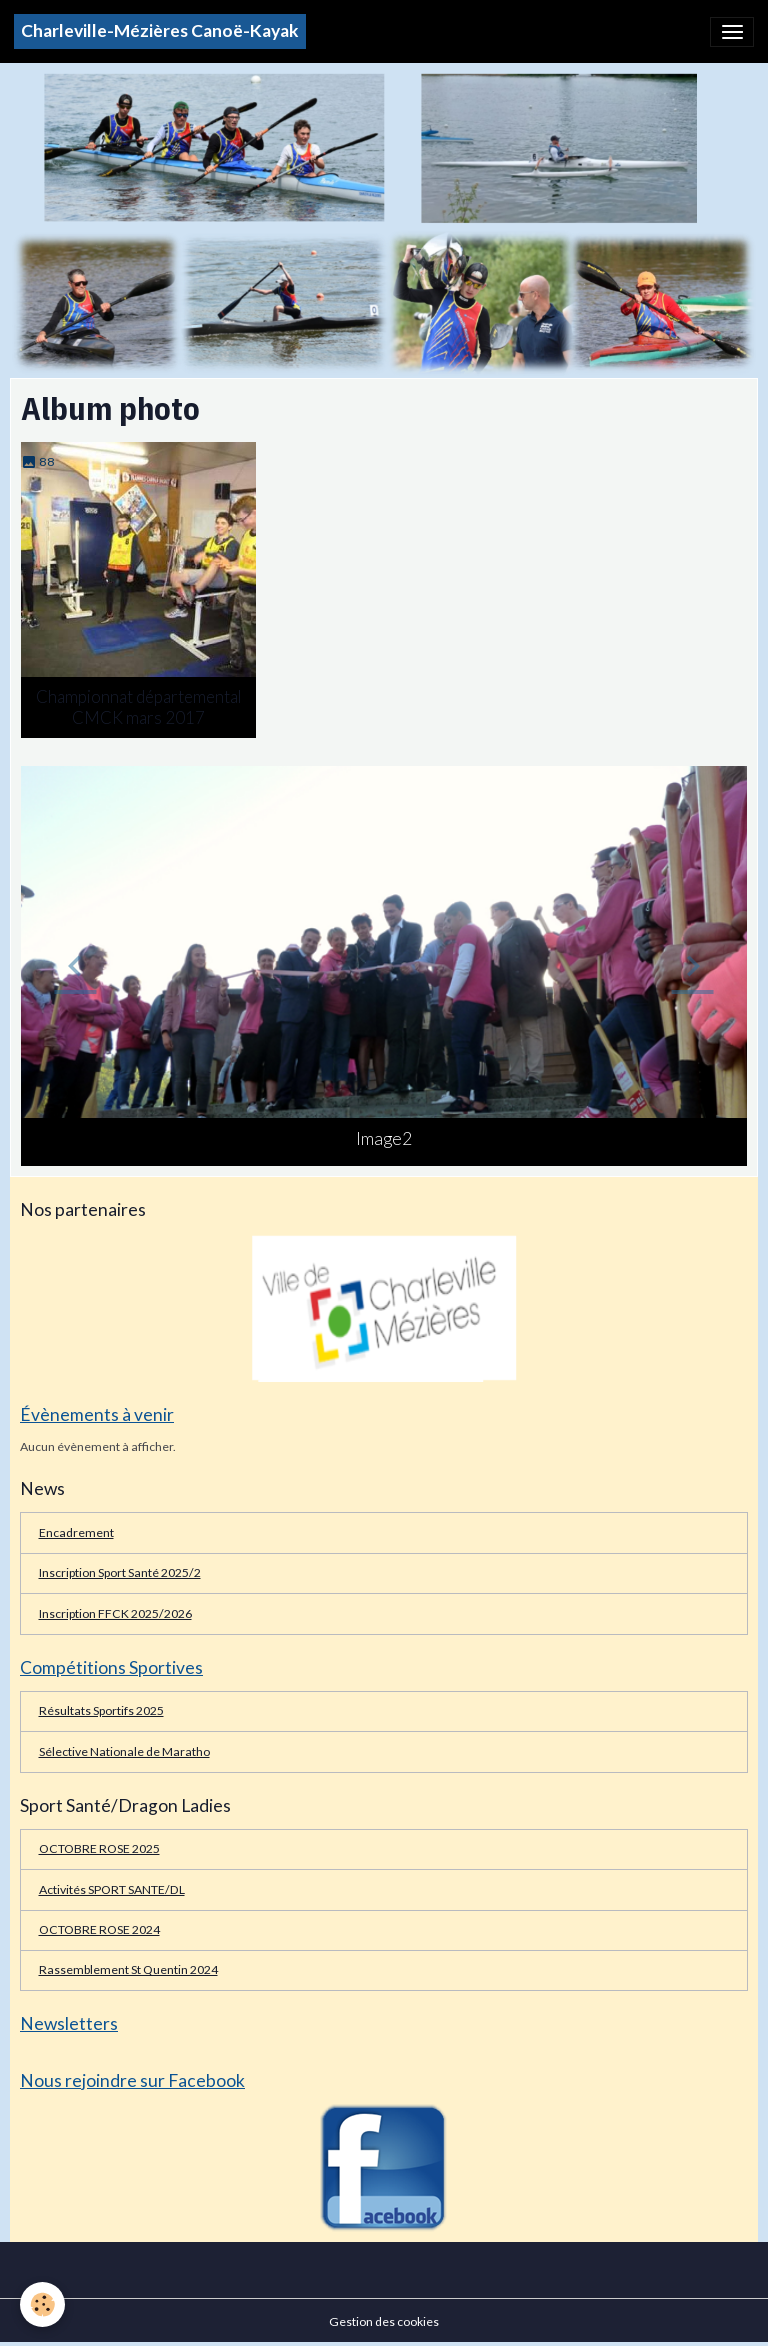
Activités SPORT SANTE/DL (112, 1889)
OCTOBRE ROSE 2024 (99, 1929)
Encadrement (76, 1532)
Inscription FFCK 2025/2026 (115, 1613)
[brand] (160, 31)
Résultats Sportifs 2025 (101, 1710)
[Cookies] (42, 2304)
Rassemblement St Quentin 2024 (128, 1969)
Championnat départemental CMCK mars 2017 (139, 706)
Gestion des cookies (384, 2321)
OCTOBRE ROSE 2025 (99, 1848)
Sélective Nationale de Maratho (124, 1751)
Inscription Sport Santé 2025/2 (120, 1572)
